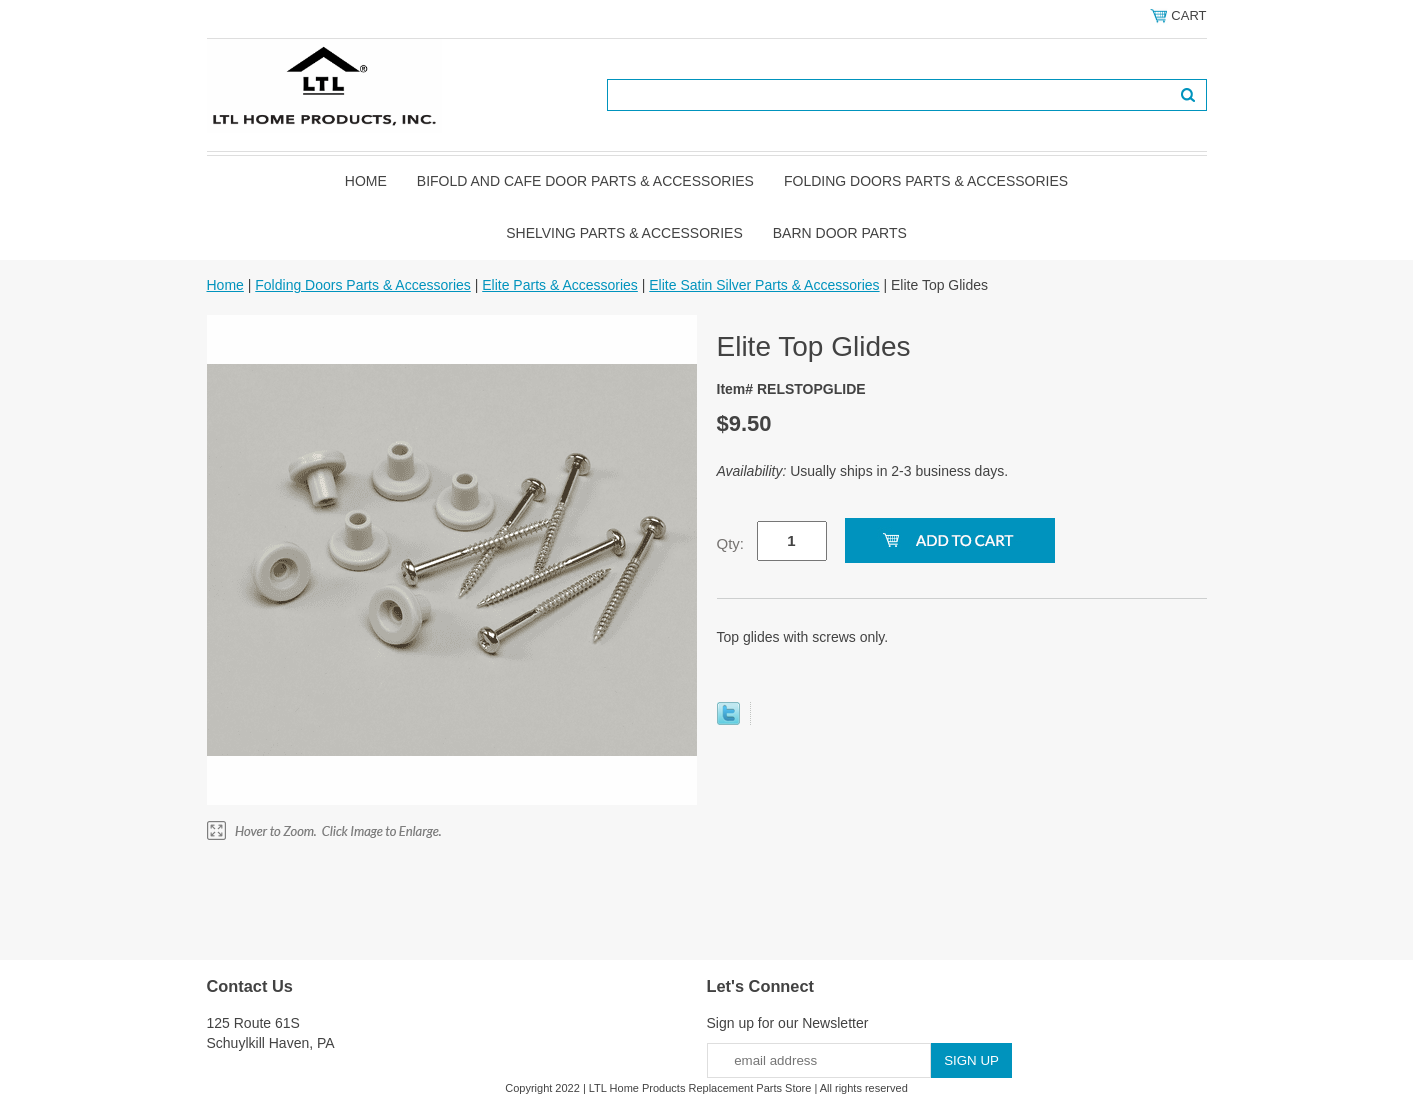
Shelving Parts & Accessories (624, 233)
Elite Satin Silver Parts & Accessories (764, 285)
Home (366, 181)
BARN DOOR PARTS (840, 233)
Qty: (731, 543)
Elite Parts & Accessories (560, 285)
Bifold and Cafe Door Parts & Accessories (585, 181)
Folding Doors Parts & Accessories (926, 181)
